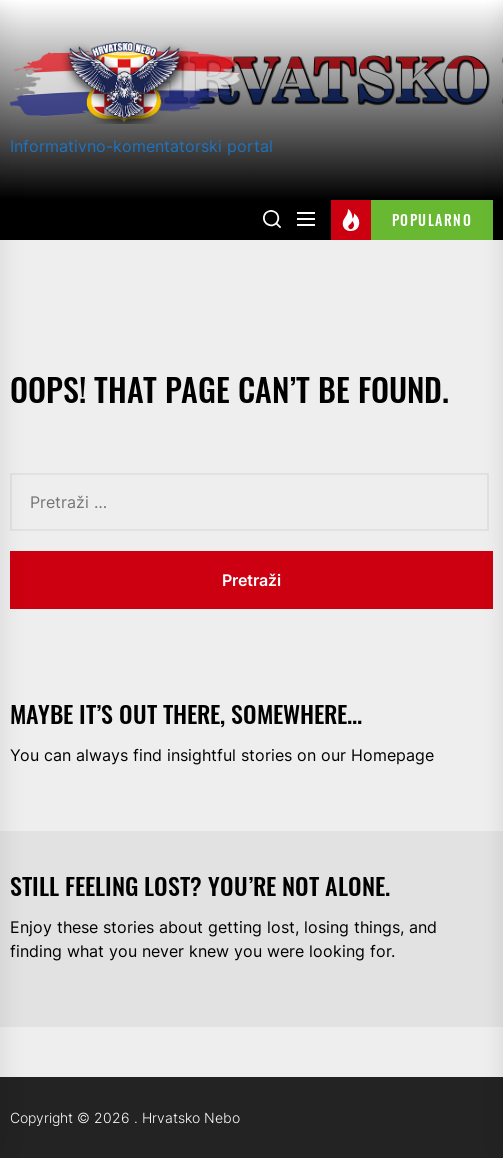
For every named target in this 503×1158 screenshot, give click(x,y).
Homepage (392, 755)
